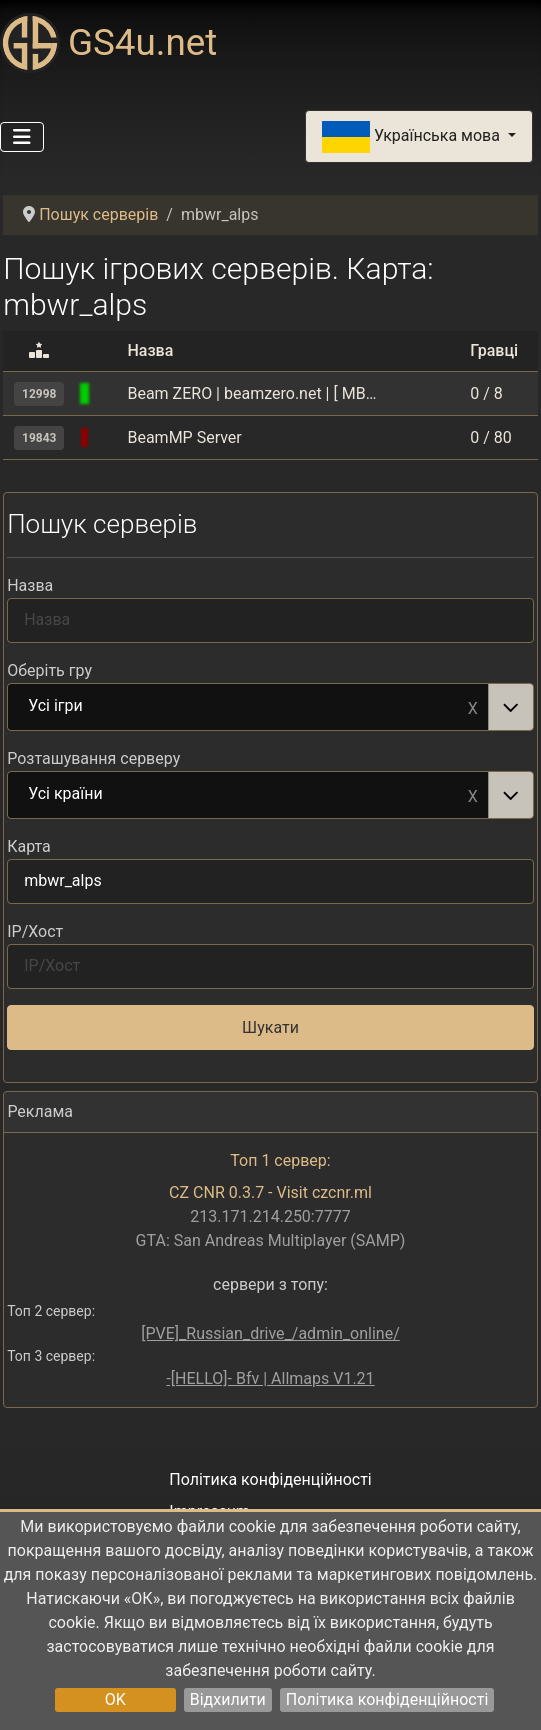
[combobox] (270, 707)
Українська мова (413, 137)
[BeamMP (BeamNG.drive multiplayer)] (109, 393)
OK (115, 1699)
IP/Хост (35, 931)
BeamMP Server (184, 437)
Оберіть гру (49, 670)
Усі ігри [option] (248, 707)
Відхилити (228, 1699)
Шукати (270, 1027)
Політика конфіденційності (387, 1699)
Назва (30, 585)
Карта (29, 846)
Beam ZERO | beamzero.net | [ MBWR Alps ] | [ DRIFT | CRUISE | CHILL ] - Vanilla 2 (252, 393)
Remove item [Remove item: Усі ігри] (473, 707)
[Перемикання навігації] (22, 137)
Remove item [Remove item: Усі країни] (473, 795)
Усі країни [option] (248, 795)
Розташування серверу (93, 758)
